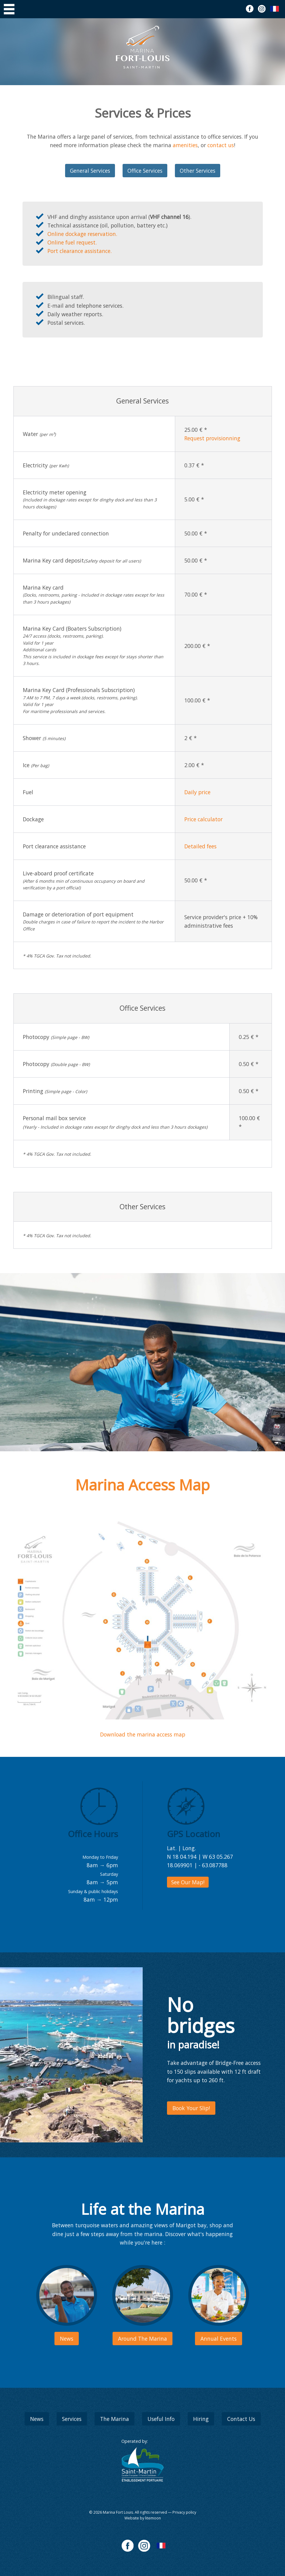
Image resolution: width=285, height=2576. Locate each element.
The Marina (114, 2418)
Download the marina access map (142, 1734)
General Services (90, 170)
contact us (220, 145)
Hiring (201, 2418)
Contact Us (241, 2418)
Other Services (197, 170)
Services (72, 2418)
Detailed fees (200, 846)
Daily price (197, 792)
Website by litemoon (142, 2518)
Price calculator (203, 819)
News (36, 2418)
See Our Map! (187, 1882)
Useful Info (161, 2418)
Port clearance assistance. (79, 250)
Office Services (144, 170)
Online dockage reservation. (82, 233)
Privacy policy (184, 2512)
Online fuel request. (72, 242)
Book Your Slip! (191, 2108)
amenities (185, 145)
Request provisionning (212, 438)
